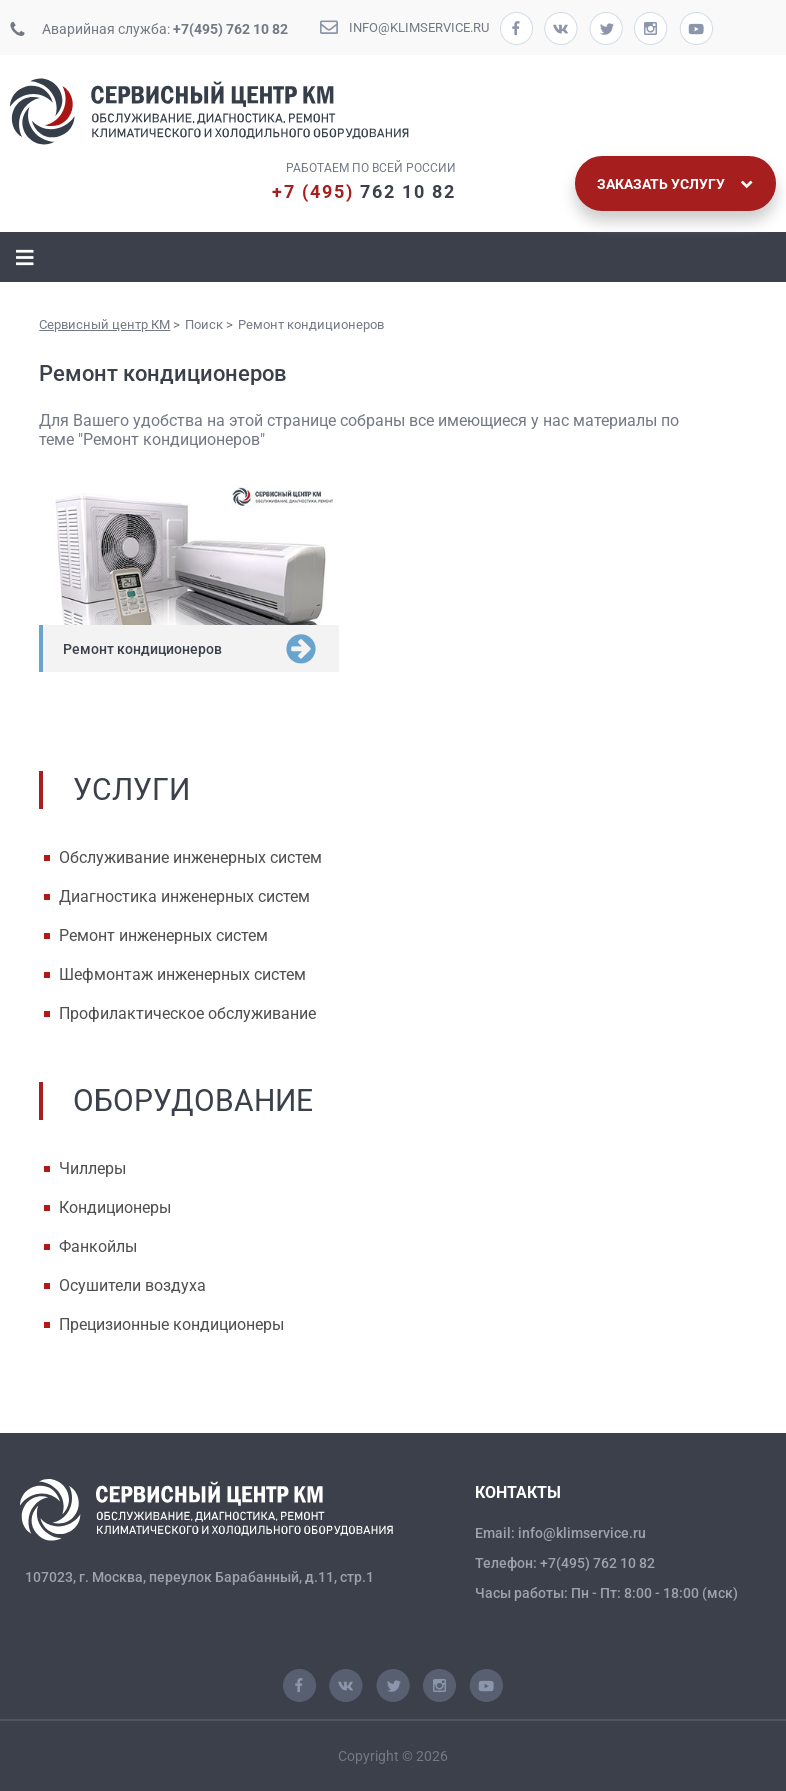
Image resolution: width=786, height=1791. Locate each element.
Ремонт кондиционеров (142, 649)
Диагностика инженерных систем (184, 896)
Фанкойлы (98, 1246)
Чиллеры (92, 1168)
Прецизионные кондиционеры (171, 1324)
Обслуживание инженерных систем (190, 857)
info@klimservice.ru (419, 27)
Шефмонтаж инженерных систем (182, 974)
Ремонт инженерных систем (163, 935)
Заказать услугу (675, 184)
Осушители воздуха (132, 1285)
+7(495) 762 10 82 (230, 29)
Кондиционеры (115, 1207)
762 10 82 (364, 191)
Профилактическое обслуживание (187, 1013)
